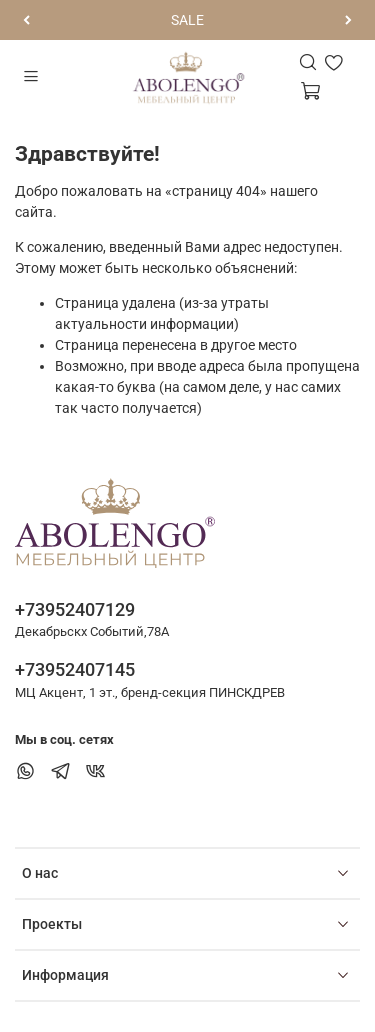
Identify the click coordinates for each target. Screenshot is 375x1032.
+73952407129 (75, 609)
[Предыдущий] (26, 20)
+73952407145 (75, 669)
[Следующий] (348, 20)
